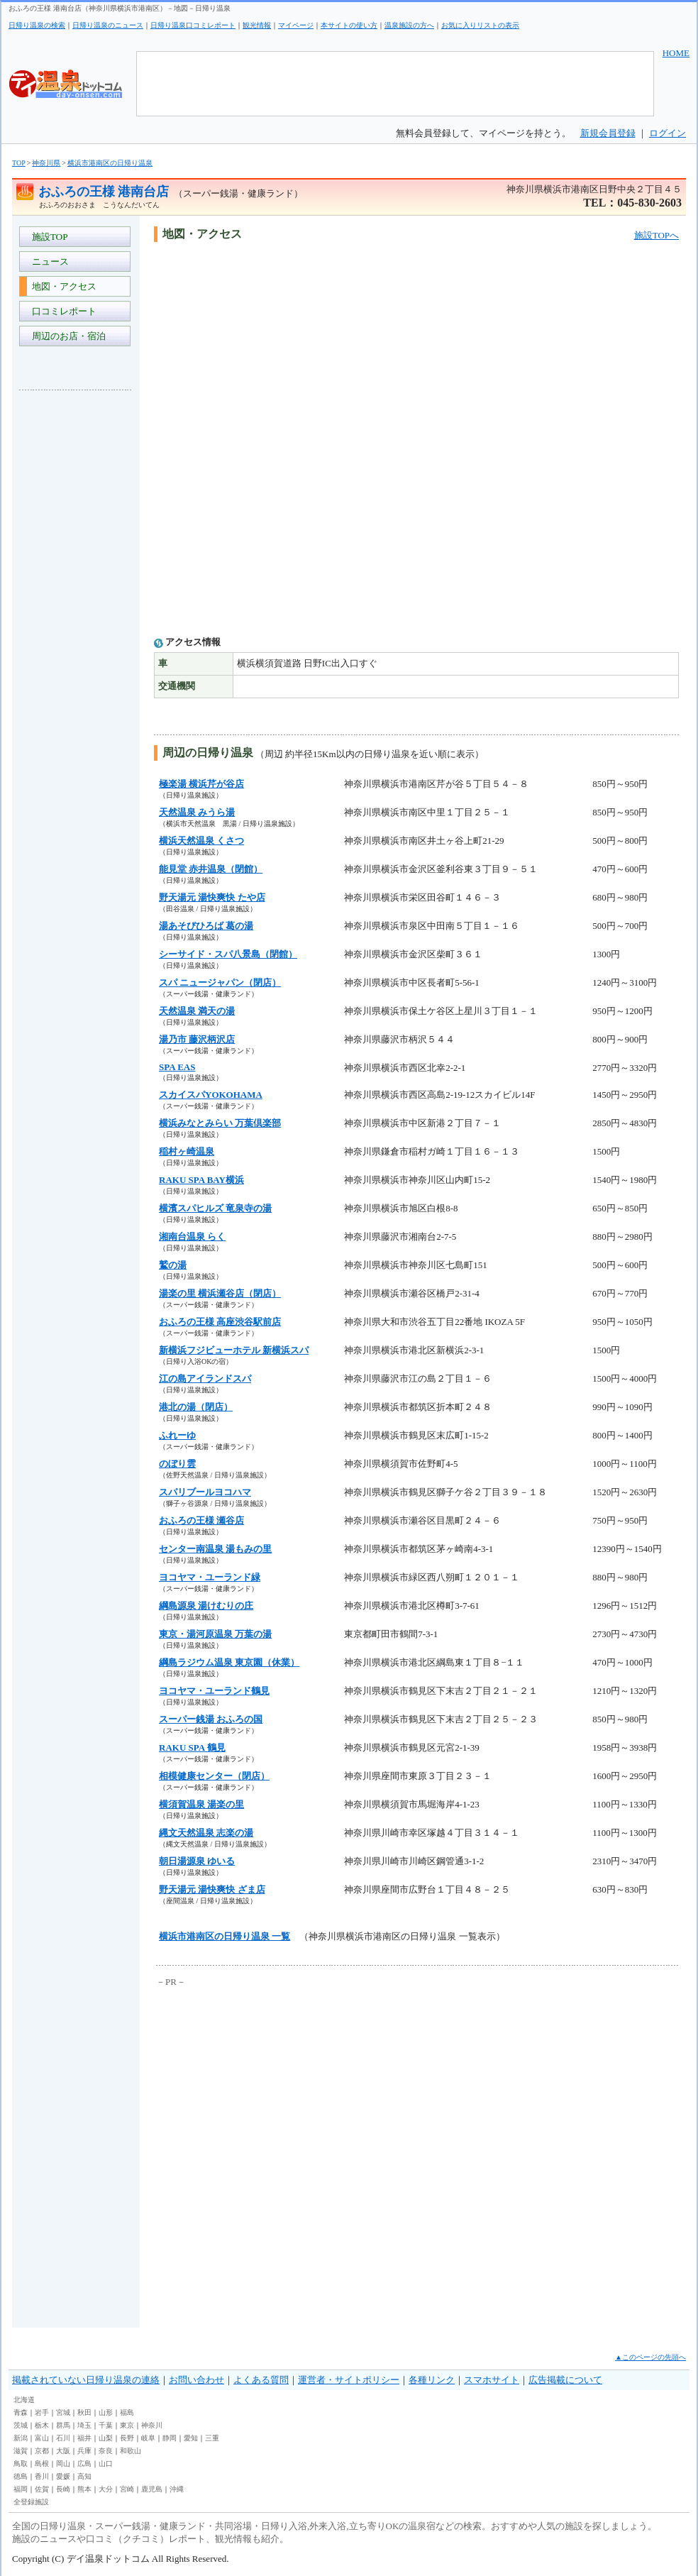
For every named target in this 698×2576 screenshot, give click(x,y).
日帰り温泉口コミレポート (193, 25)
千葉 (106, 2425)
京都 (42, 2451)
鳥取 (20, 2463)
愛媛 (63, 2476)
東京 (127, 2425)
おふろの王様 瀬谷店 (201, 1520)
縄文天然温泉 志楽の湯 (206, 1832)
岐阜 (148, 2438)
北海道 (24, 2400)
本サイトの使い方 (349, 25)
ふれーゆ (177, 1435)
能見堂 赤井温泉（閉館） (210, 869)
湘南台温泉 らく (192, 1236)
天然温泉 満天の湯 (197, 1011)
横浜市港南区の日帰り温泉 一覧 (224, 1936)
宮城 (63, 2412)
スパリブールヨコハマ (205, 1492)
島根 (42, 2463)
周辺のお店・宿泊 (66, 336)
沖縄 (177, 2489)
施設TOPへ (656, 235)
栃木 (42, 2425)
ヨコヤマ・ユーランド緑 (209, 1577)
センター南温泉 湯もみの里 (215, 1548)
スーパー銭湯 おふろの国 (210, 1719)
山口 (106, 2463)
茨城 (20, 2425)
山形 (106, 2412)
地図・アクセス (61, 286)
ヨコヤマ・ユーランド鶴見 (214, 1690)
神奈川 (151, 2425)
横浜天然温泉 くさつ (201, 840)
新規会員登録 (608, 133)
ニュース (48, 261)
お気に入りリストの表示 (480, 25)
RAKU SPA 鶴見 (192, 1747)
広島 (84, 2463)
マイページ (296, 25)
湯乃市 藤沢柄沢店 (197, 1039)
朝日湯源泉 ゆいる (197, 1861)
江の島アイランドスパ (205, 1378)
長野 (127, 2438)
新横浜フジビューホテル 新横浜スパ (234, 1350)
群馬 (63, 2425)
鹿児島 (151, 2489)
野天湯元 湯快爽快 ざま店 (212, 1889)
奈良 (106, 2451)
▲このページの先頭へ (650, 2357)
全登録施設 (31, 2502)
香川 (42, 2476)
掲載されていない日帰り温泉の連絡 (86, 2379)
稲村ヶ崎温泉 (186, 1151)
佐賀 (42, 2489)
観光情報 (257, 25)
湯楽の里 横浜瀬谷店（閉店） (220, 1293)
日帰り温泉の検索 (37, 25)
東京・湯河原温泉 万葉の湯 (215, 1634)
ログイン (667, 133)
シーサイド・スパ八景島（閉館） (228, 954)
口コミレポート (61, 311)
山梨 (106, 2438)
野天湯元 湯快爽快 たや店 (212, 897)
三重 (212, 2438)
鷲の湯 (173, 1265)
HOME (676, 53)
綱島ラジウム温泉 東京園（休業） (229, 1662)
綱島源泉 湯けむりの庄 (206, 1605)
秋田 (84, 2412)
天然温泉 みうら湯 (197, 812)
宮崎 (127, 2489)
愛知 (191, 2438)
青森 (20, 2412)
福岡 (20, 2489)
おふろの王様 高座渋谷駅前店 (220, 1321)
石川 (63, 2438)
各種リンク (432, 2379)
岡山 (63, 2463)
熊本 (84, 2489)
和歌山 (130, 2451)
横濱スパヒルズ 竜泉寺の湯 (215, 1208)
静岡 (169, 2438)
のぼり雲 (177, 1463)
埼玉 (84, 2425)
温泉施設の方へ (409, 25)
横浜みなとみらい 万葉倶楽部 (220, 1123)
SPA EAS (177, 1067)
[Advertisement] (76, 613)
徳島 (20, 2476)
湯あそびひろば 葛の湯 (206, 925)
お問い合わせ (196, 2379)
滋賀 (20, 2451)
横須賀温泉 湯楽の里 (201, 1804)
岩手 (42, 2412)
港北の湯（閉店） (196, 1407)
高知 (84, 2476)
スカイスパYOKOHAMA (210, 1094)
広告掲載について (565, 2379)
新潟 (20, 2438)
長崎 (63, 2489)
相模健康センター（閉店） (214, 1776)
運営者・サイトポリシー (348, 2379)
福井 (84, 2438)
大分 (106, 2489)
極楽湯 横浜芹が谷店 (201, 783)
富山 (42, 2438)
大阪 (63, 2451)
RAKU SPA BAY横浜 (201, 1179)
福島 (127, 2412)
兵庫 (84, 2451)
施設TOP (47, 236)
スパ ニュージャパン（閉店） (220, 982)
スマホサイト (491, 2379)
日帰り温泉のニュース (107, 25)
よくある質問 (261, 2379)
